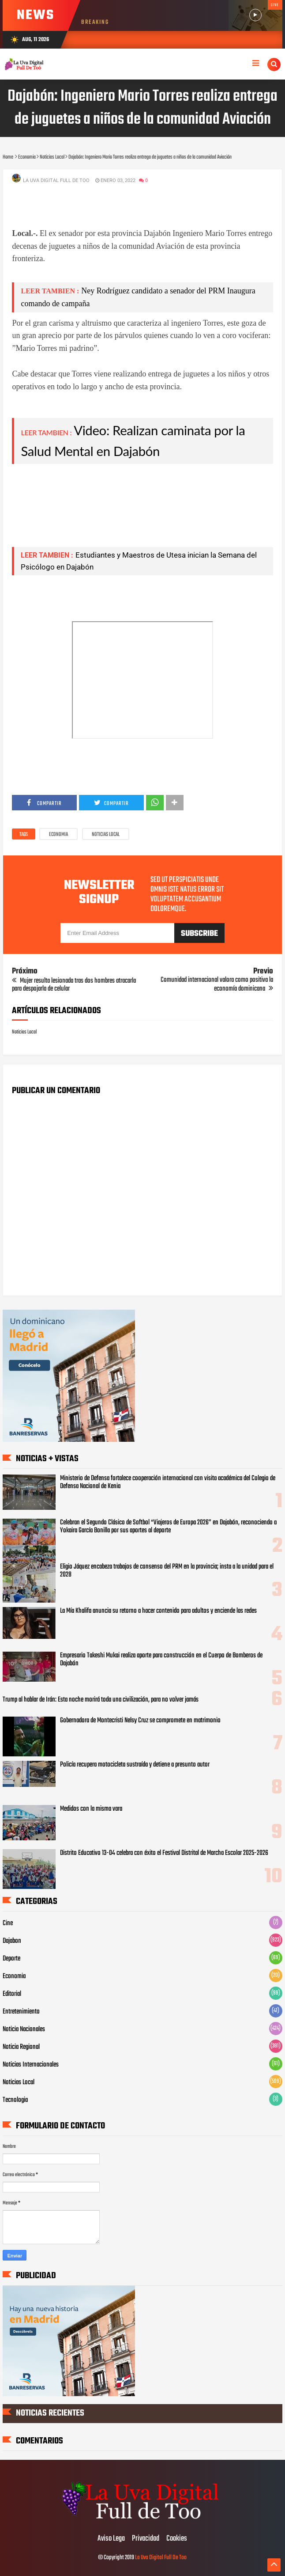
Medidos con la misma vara (91, 1809)
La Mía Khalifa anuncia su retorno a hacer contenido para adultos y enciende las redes (158, 1611)
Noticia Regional (21, 2047)
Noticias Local (106, 834)
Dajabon (12, 1941)
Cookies (176, 2539)
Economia (58, 834)
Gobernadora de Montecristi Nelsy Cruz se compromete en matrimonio (140, 1720)
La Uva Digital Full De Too (161, 2558)
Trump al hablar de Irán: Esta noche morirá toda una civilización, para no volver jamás (101, 1700)
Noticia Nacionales (24, 2029)
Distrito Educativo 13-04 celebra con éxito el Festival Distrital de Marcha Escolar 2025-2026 (164, 1853)
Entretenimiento (21, 2011)
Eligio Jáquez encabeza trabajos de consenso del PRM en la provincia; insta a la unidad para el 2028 (167, 1571)
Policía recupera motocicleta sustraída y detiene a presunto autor (135, 1765)
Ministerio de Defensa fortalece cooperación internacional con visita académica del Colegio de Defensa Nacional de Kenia (167, 1482)
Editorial (12, 1994)
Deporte (11, 1958)
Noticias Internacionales (31, 2065)
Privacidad (145, 2539)
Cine (8, 1923)
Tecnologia (15, 2100)
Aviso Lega (111, 2539)
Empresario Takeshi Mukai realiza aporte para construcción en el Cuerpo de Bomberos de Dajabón (161, 1659)
